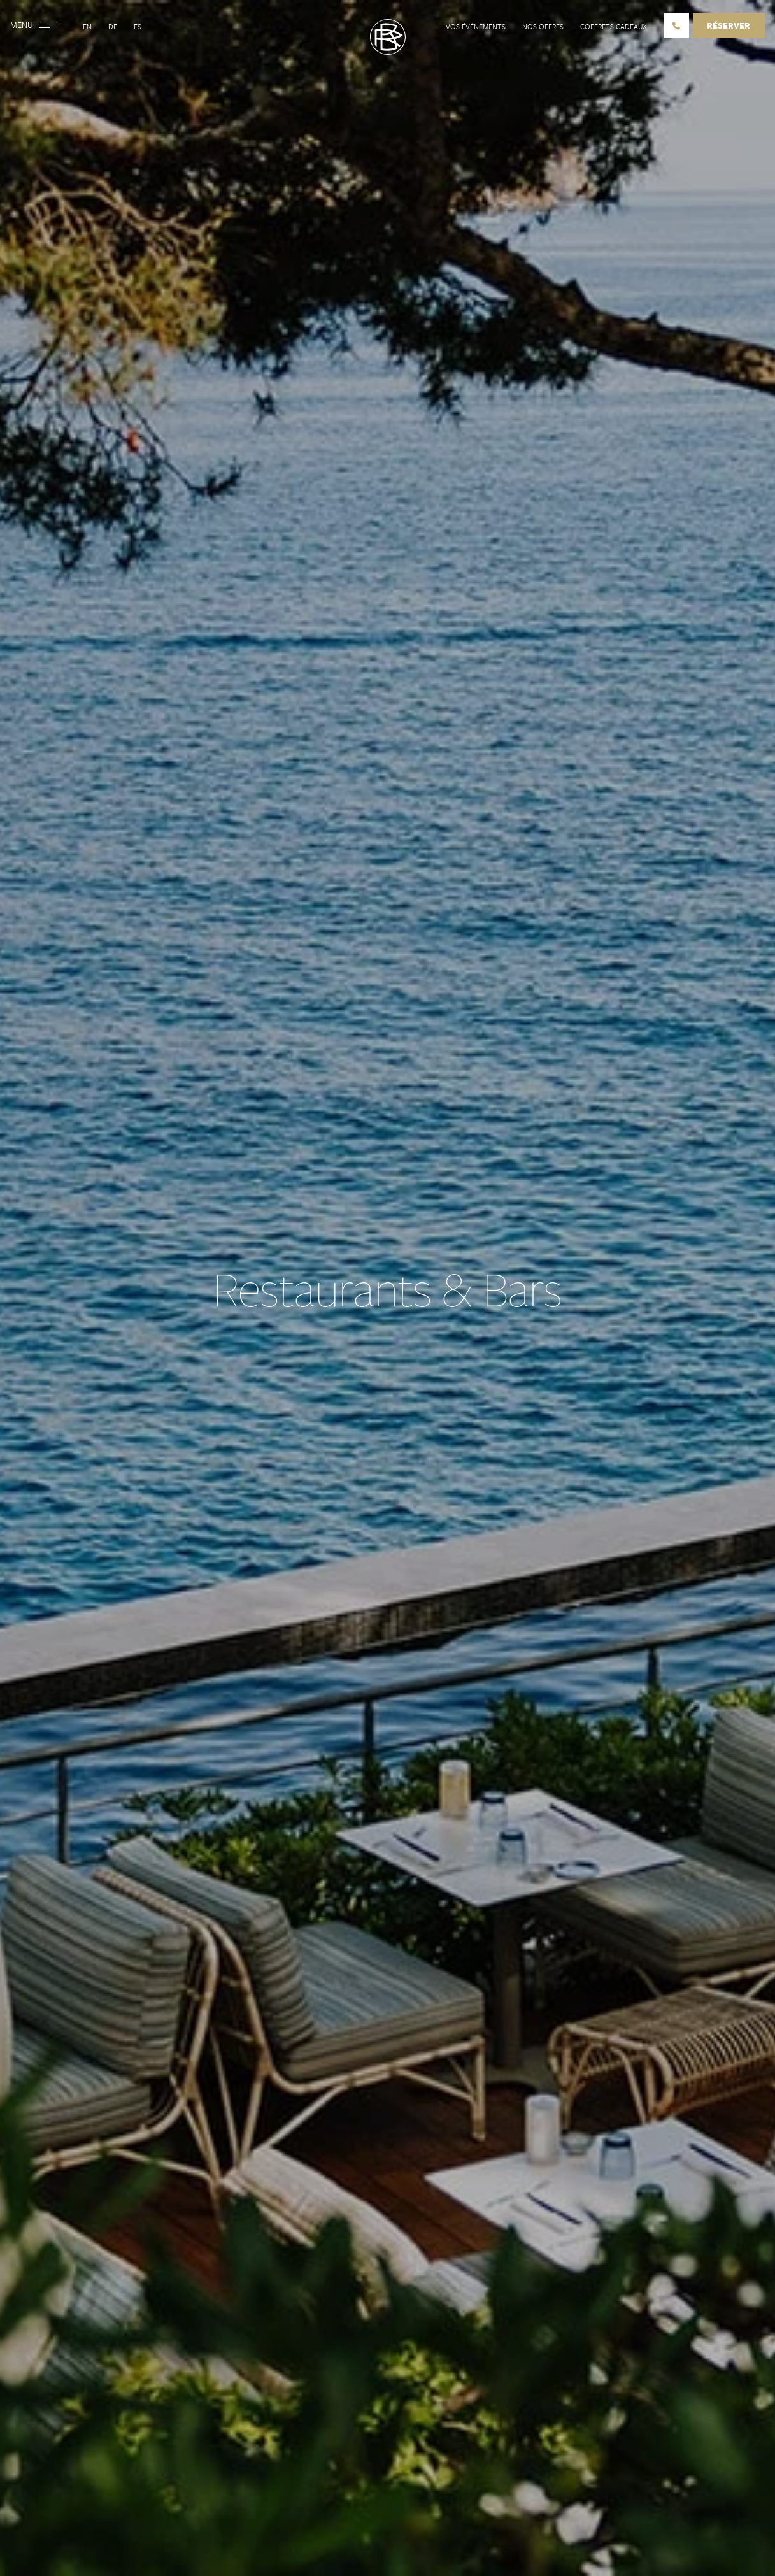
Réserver (728, 25)
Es (137, 26)
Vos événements (476, 26)
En (87, 26)
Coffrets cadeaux (613, 26)
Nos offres (543, 26)
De (112, 26)
